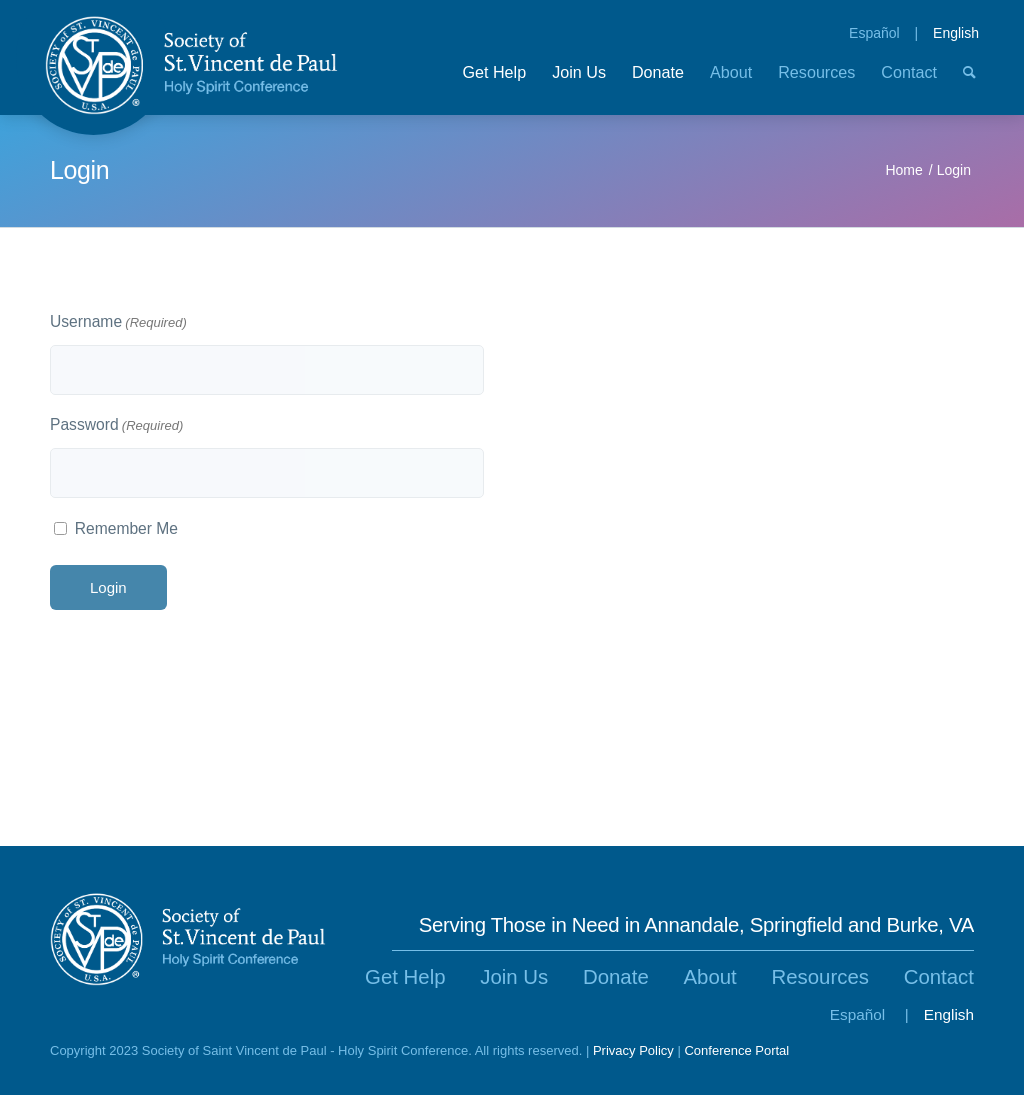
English (956, 33)
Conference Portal (736, 1050)
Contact (939, 977)
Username (118, 323)
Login (79, 170)
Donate (616, 977)
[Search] (969, 82)
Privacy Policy (633, 1050)
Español (874, 33)
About (709, 977)
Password (116, 426)
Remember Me (126, 528)
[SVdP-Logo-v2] (192, 65)
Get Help (405, 977)
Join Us (514, 977)
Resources (820, 977)
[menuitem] (494, 82)
